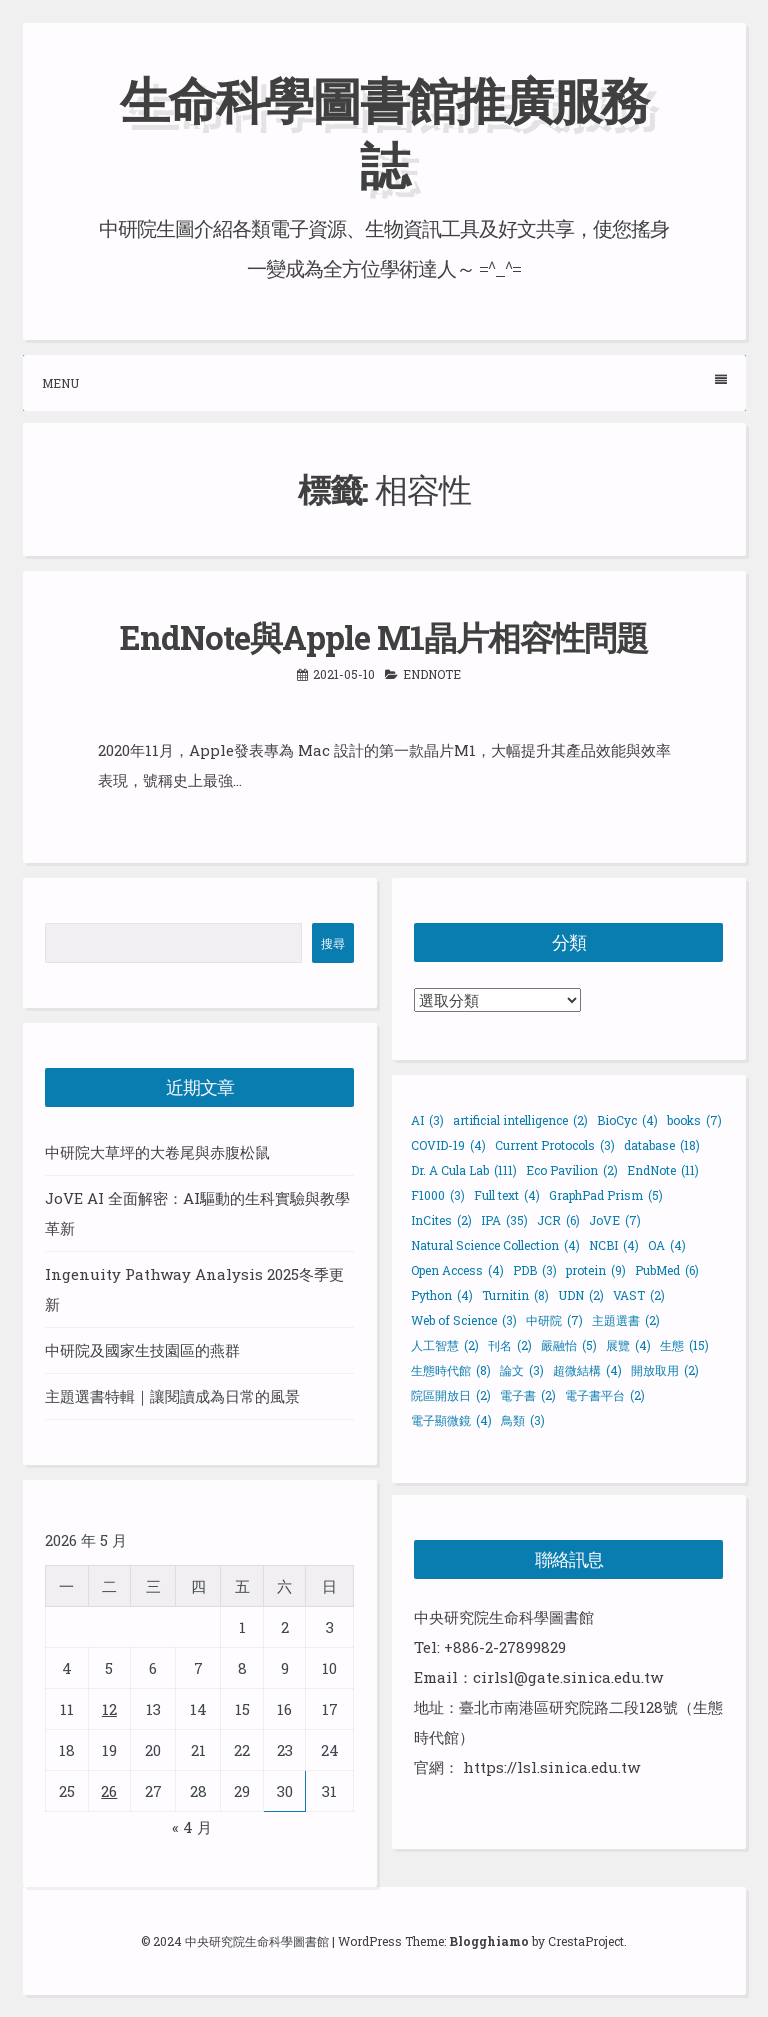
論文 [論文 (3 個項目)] (522, 1370)
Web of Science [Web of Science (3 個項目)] (464, 1320)
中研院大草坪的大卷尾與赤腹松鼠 (157, 1152)
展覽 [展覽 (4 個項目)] (628, 1345)
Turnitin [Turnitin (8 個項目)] (515, 1295)
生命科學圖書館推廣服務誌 (384, 132)
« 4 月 (192, 1827)
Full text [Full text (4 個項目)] (507, 1195)
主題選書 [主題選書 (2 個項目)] (626, 1320)
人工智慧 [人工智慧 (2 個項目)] (445, 1345)
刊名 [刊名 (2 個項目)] (510, 1345)
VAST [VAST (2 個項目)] (639, 1295)
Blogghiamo (489, 1941)
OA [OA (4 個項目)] (667, 1245)
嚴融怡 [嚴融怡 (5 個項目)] (569, 1345)
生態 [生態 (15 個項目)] (684, 1345)
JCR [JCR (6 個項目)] (558, 1220)
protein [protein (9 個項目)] (596, 1270)
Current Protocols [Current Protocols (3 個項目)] (555, 1145)
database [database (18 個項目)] (662, 1145)
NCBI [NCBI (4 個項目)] (614, 1245)
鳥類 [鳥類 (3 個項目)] (523, 1420)
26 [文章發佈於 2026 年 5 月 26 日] (109, 1791)
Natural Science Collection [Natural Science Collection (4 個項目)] (495, 1245)
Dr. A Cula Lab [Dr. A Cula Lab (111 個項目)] (464, 1170)
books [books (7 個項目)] (694, 1120)
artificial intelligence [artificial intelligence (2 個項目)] (520, 1120)
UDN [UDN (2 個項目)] (581, 1295)
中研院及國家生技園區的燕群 (142, 1350)
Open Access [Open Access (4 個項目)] (457, 1270)
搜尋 (333, 943)
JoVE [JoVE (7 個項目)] (615, 1220)
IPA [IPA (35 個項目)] (504, 1220)
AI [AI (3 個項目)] (427, 1120)
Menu (384, 382)
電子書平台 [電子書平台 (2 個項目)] (605, 1395)
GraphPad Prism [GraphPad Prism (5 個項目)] (606, 1195)
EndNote (432, 674)
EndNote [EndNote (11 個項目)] (663, 1170)
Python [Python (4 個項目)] (442, 1295)
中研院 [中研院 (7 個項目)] (554, 1320)
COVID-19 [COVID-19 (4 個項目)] (448, 1145)
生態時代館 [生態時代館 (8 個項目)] (451, 1370)
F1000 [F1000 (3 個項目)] (438, 1195)
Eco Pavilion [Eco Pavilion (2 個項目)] (572, 1170)
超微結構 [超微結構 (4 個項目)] (587, 1370)
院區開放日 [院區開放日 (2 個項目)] (451, 1395)
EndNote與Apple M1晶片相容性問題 (384, 637)
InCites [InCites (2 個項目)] (441, 1220)
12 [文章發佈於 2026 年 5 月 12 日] (109, 1709)
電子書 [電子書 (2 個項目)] (528, 1395)
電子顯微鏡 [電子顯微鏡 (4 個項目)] (451, 1420)
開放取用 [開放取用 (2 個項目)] (665, 1370)
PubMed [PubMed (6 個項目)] (667, 1270)
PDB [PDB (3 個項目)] (535, 1270)
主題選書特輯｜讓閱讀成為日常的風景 (172, 1396)
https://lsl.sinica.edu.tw (551, 1767)
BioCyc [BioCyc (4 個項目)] (627, 1120)
